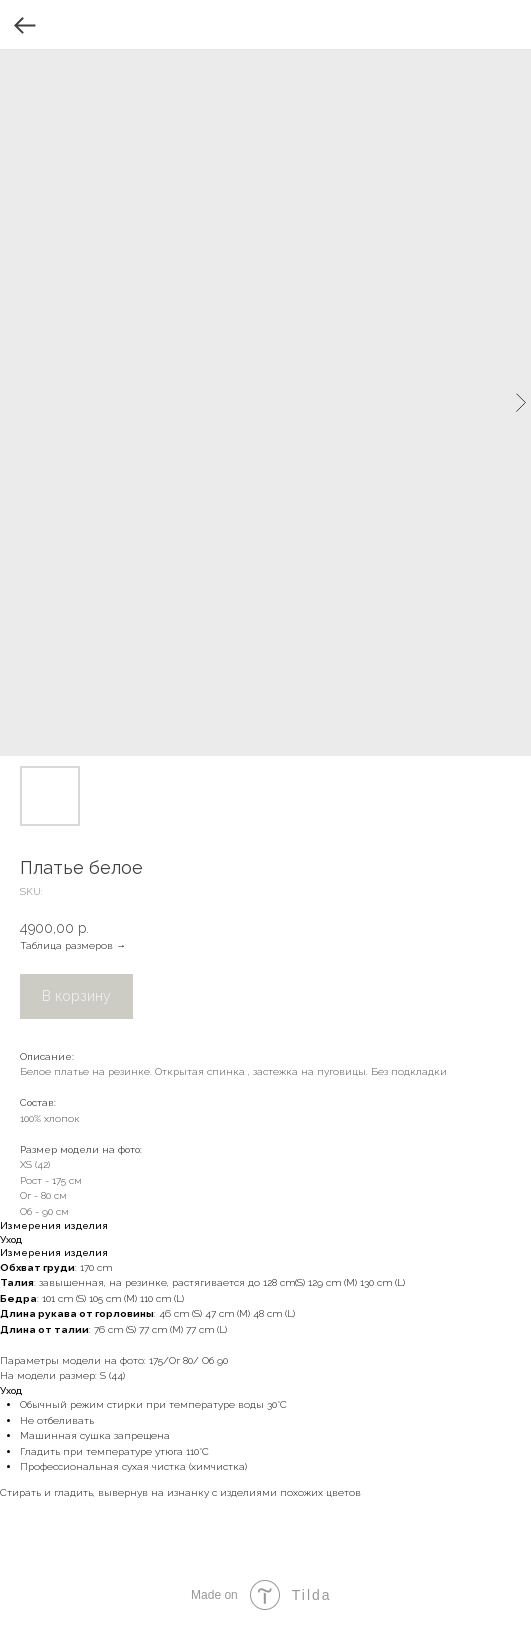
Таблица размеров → (73, 945)
